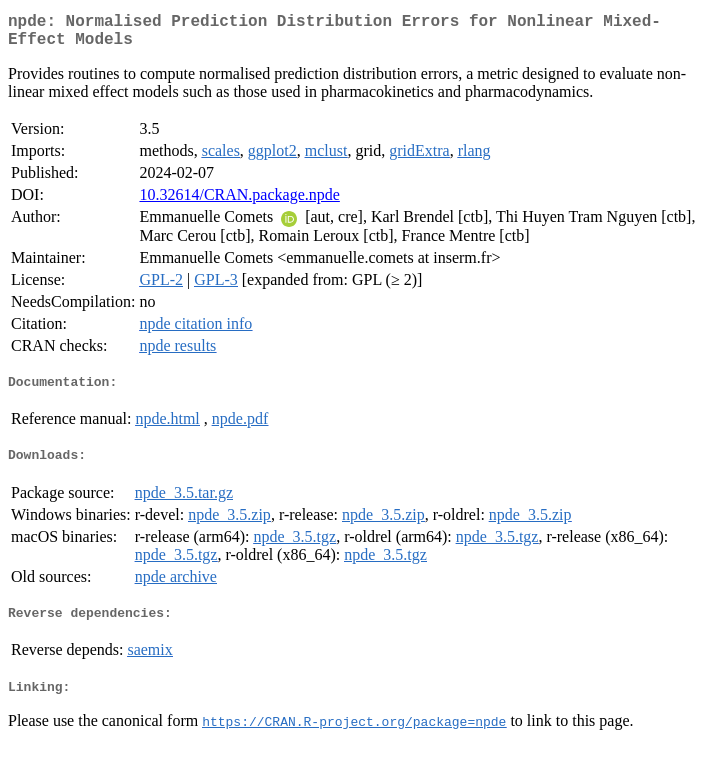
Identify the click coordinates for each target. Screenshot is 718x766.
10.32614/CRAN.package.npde (239, 202)
